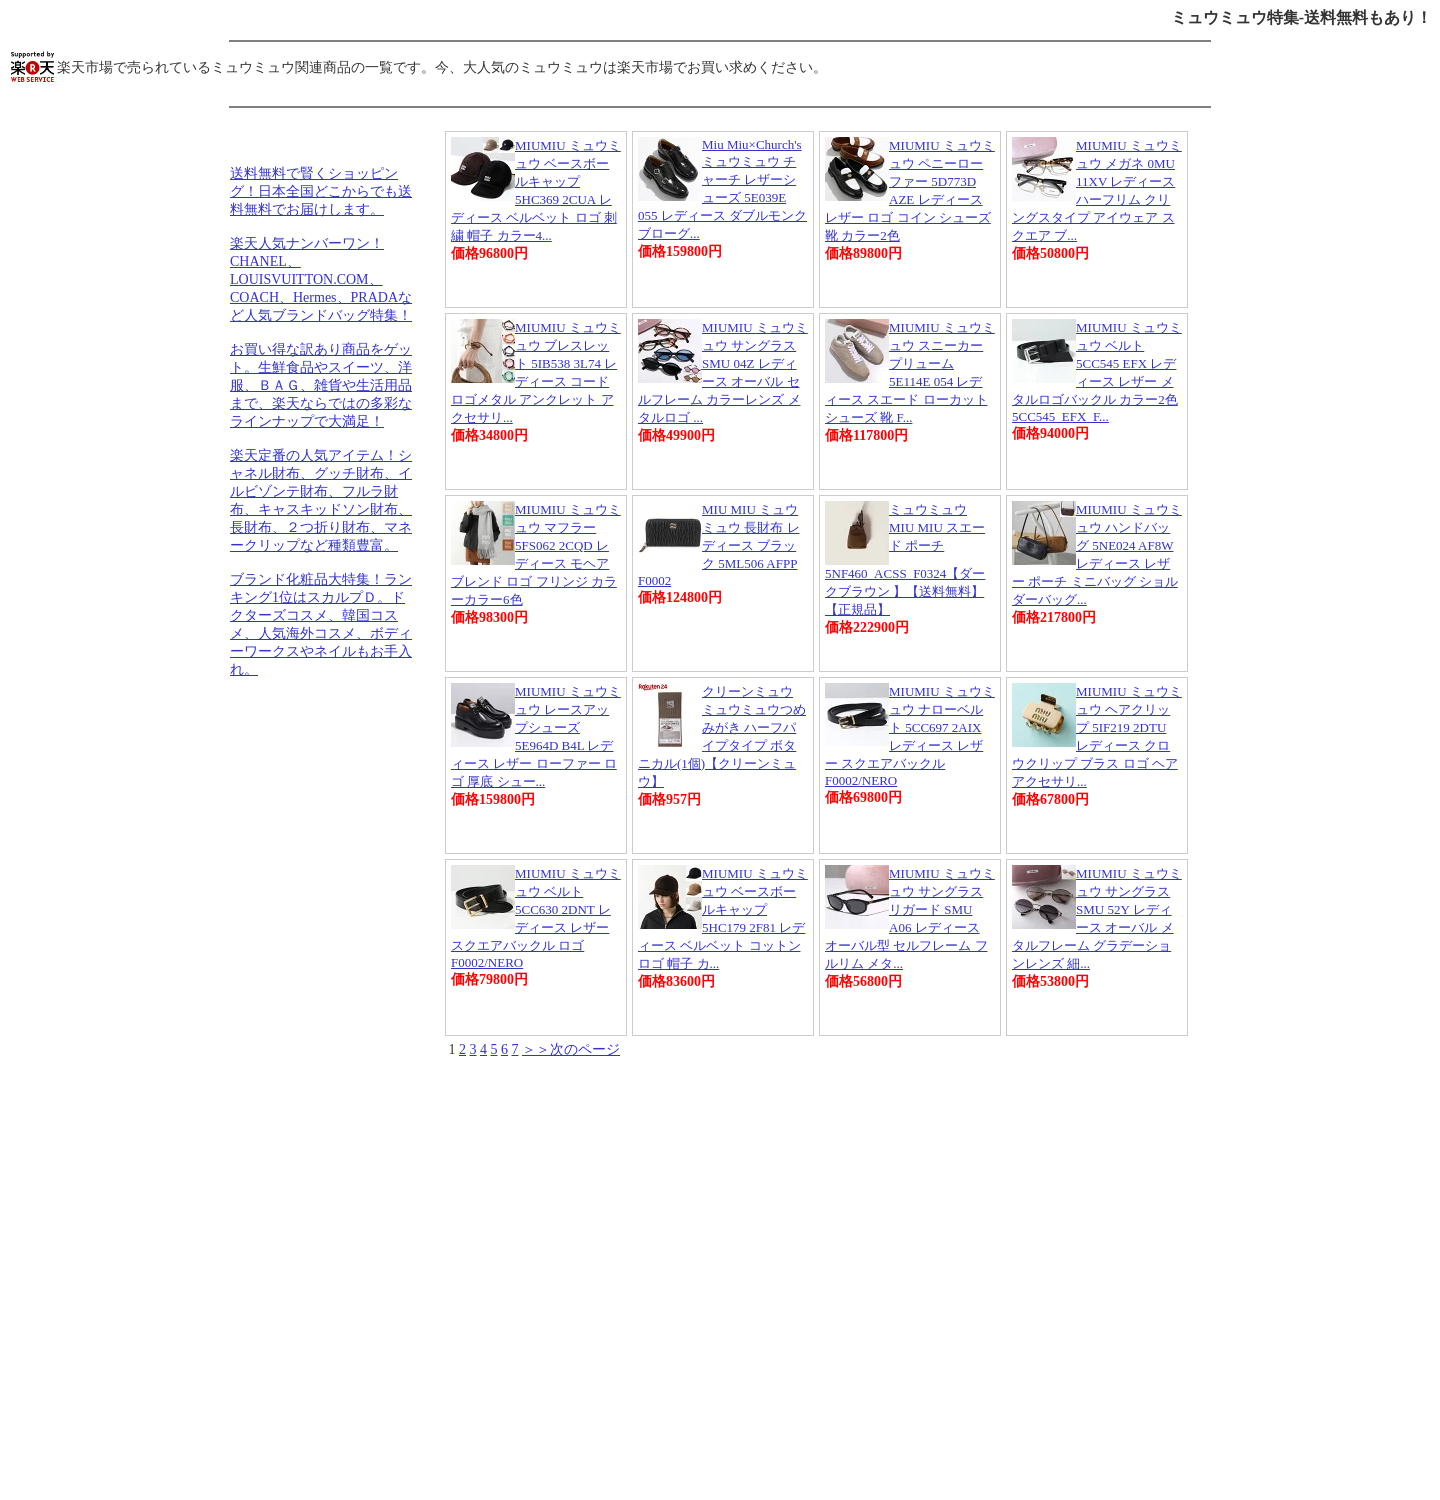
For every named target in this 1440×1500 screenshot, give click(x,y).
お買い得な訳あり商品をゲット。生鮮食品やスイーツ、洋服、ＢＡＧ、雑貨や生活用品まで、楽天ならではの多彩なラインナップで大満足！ (321, 385)
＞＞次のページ (571, 1049)
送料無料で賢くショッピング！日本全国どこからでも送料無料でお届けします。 (321, 191)
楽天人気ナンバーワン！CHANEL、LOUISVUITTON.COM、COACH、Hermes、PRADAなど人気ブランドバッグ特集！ (321, 279)
